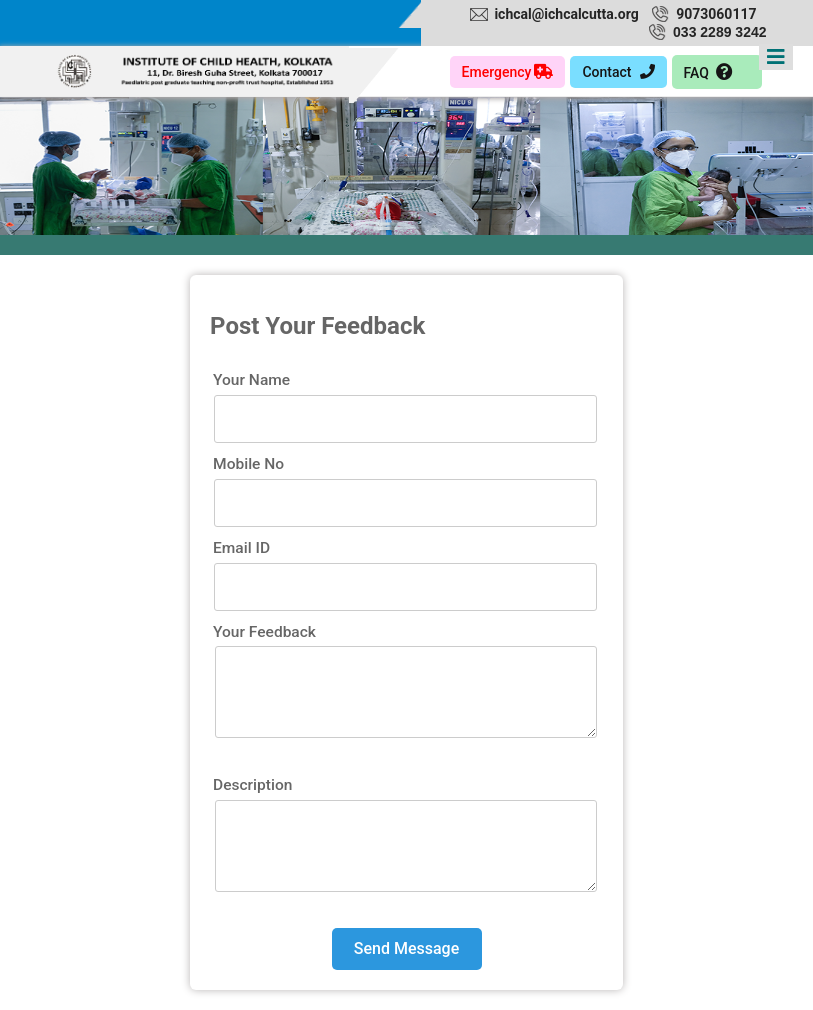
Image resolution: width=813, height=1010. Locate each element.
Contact (618, 72)
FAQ (709, 72)
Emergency (508, 72)
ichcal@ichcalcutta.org (566, 14)
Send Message (406, 948)
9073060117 (716, 14)
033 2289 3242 (719, 32)
